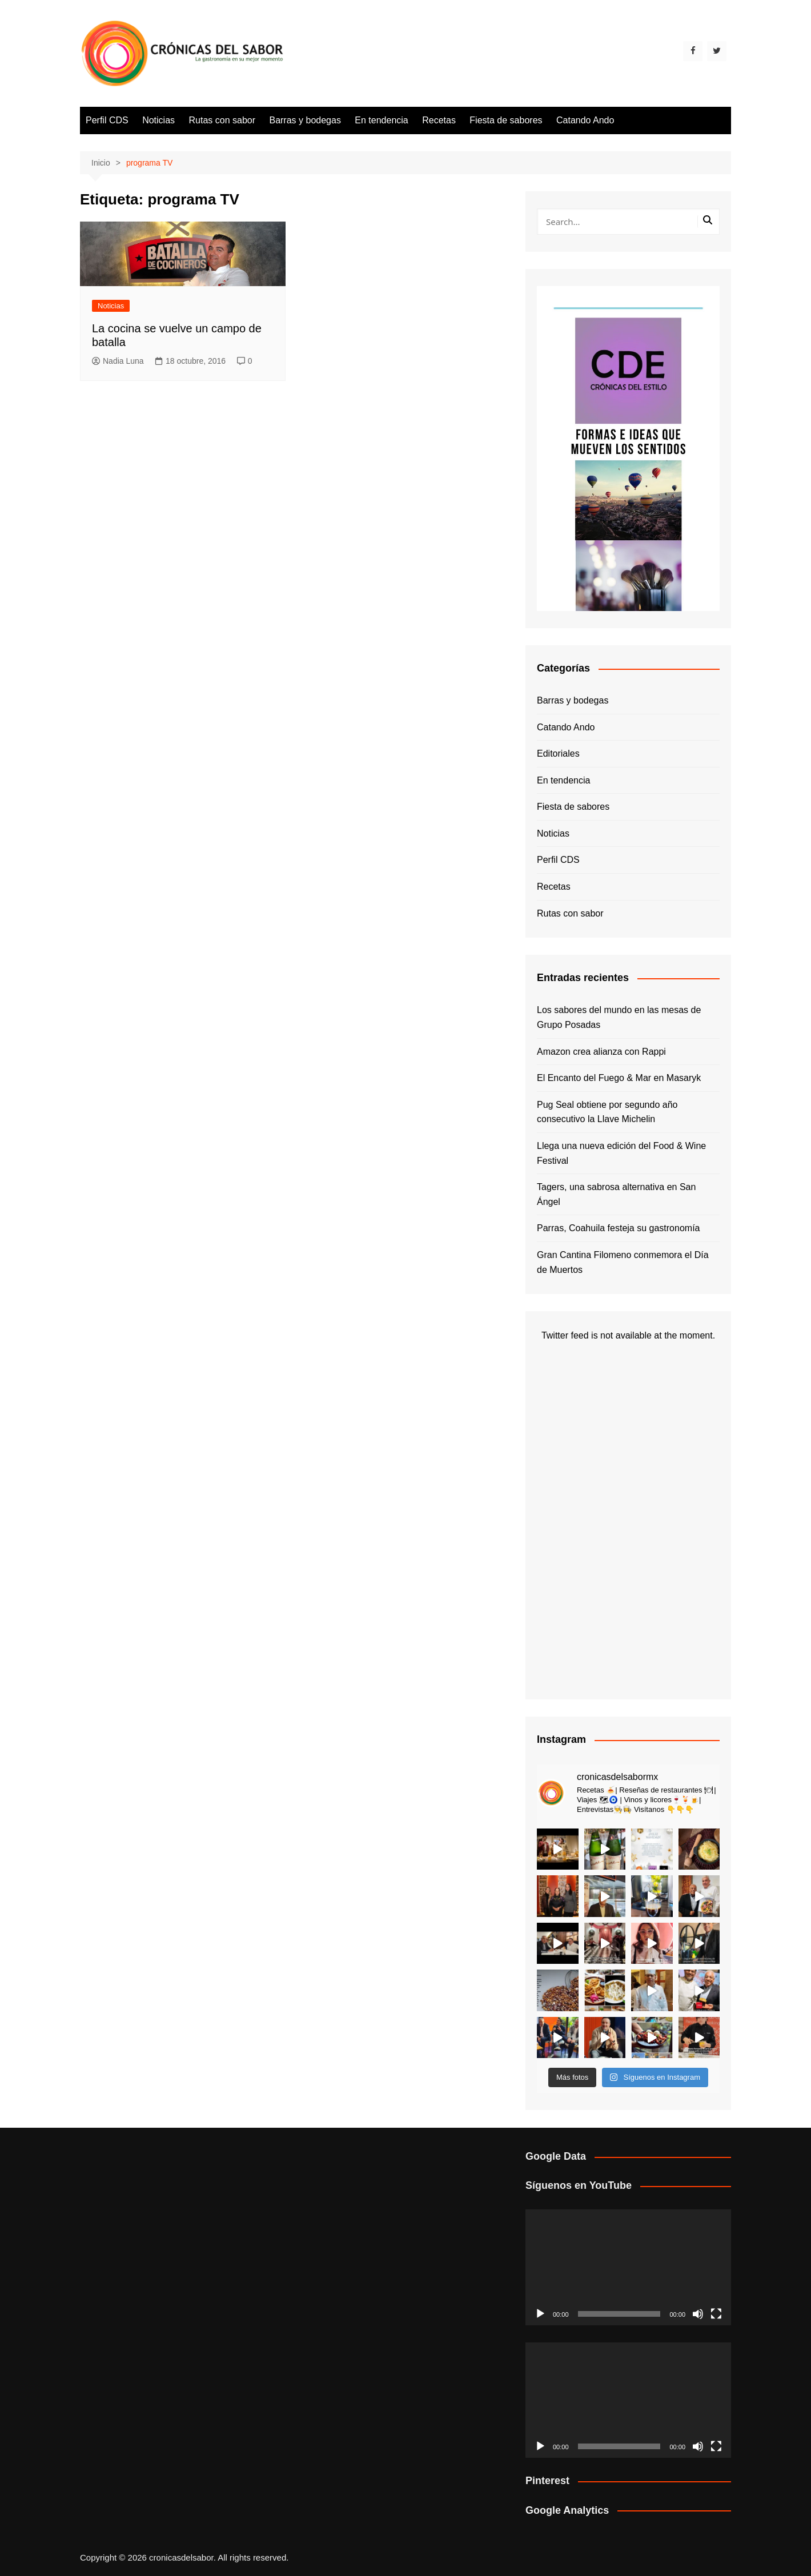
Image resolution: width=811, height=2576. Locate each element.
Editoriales (558, 753)
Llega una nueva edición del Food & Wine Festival (621, 1153)
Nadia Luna (118, 360)
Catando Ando (585, 120)
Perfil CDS (107, 120)
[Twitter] (716, 51)
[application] (628, 2267)
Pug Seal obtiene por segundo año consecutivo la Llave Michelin (607, 1112)
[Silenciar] (698, 2314)
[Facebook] (692, 51)
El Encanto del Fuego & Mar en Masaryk (619, 1078)
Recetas (439, 120)
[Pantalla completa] (716, 2314)
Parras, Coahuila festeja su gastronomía (618, 1228)
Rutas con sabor (222, 120)
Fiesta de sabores (505, 120)
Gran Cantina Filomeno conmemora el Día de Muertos (623, 1262)
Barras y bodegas (304, 120)
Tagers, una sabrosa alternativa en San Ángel (616, 1194)
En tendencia (381, 120)
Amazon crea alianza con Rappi (601, 1051)
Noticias (158, 120)
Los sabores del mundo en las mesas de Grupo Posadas (619, 1017)
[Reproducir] (540, 2314)
